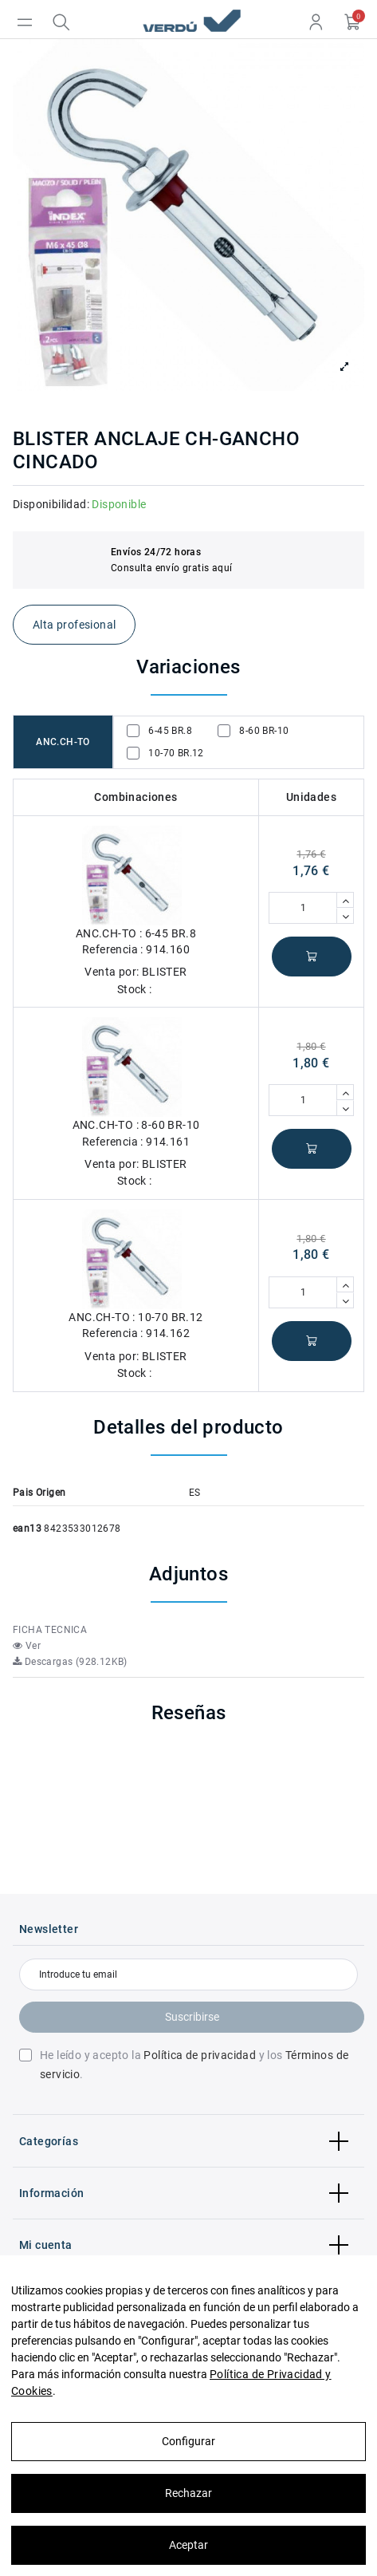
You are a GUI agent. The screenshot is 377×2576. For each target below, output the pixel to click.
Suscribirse (192, 2016)
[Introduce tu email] (188, 1974)
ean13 (27, 1528)
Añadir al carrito (311, 956)
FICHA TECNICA (50, 1629)
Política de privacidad (199, 2055)
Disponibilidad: (51, 504)
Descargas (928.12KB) (70, 1661)
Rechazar (188, 2493)
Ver (27, 1645)
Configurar (188, 2441)
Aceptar (188, 2545)
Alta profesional (74, 624)
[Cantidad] (303, 908)
